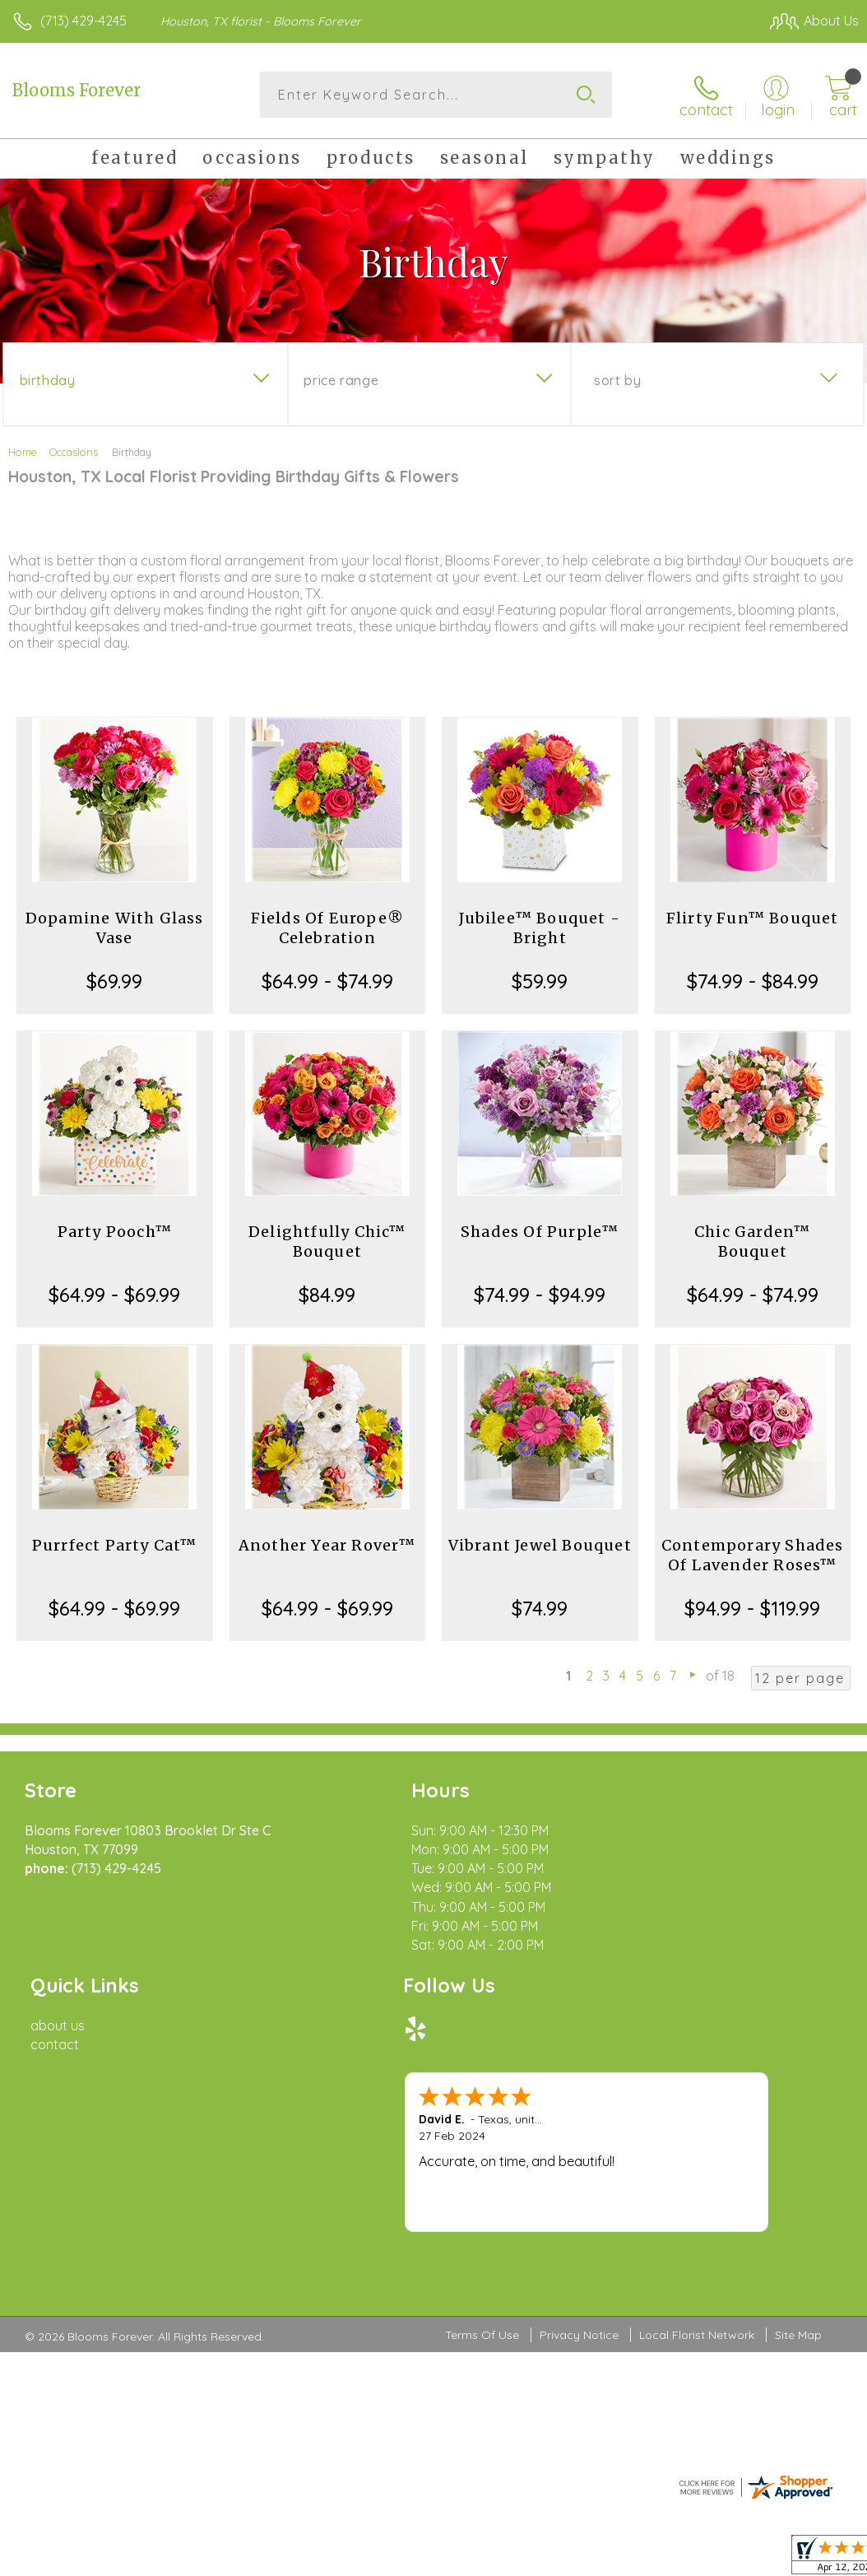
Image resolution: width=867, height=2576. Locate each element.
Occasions (73, 451)
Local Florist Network (696, 2147)
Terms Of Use (482, 2147)
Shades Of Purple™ (540, 1230)
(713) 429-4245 (83, 20)
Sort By (617, 379)
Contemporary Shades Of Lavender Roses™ (752, 1554)
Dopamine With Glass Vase (115, 927)
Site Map (798, 2147)
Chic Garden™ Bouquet (752, 1240)
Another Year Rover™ (327, 1544)
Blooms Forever (76, 90)
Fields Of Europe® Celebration (327, 927)
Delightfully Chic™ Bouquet (327, 1240)
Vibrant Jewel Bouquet (540, 1544)
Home (22, 451)
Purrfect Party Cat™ (114, 1544)
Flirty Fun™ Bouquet (752, 917)
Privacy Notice (579, 2147)
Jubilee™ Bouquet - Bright (539, 927)
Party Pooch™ (115, 1230)
